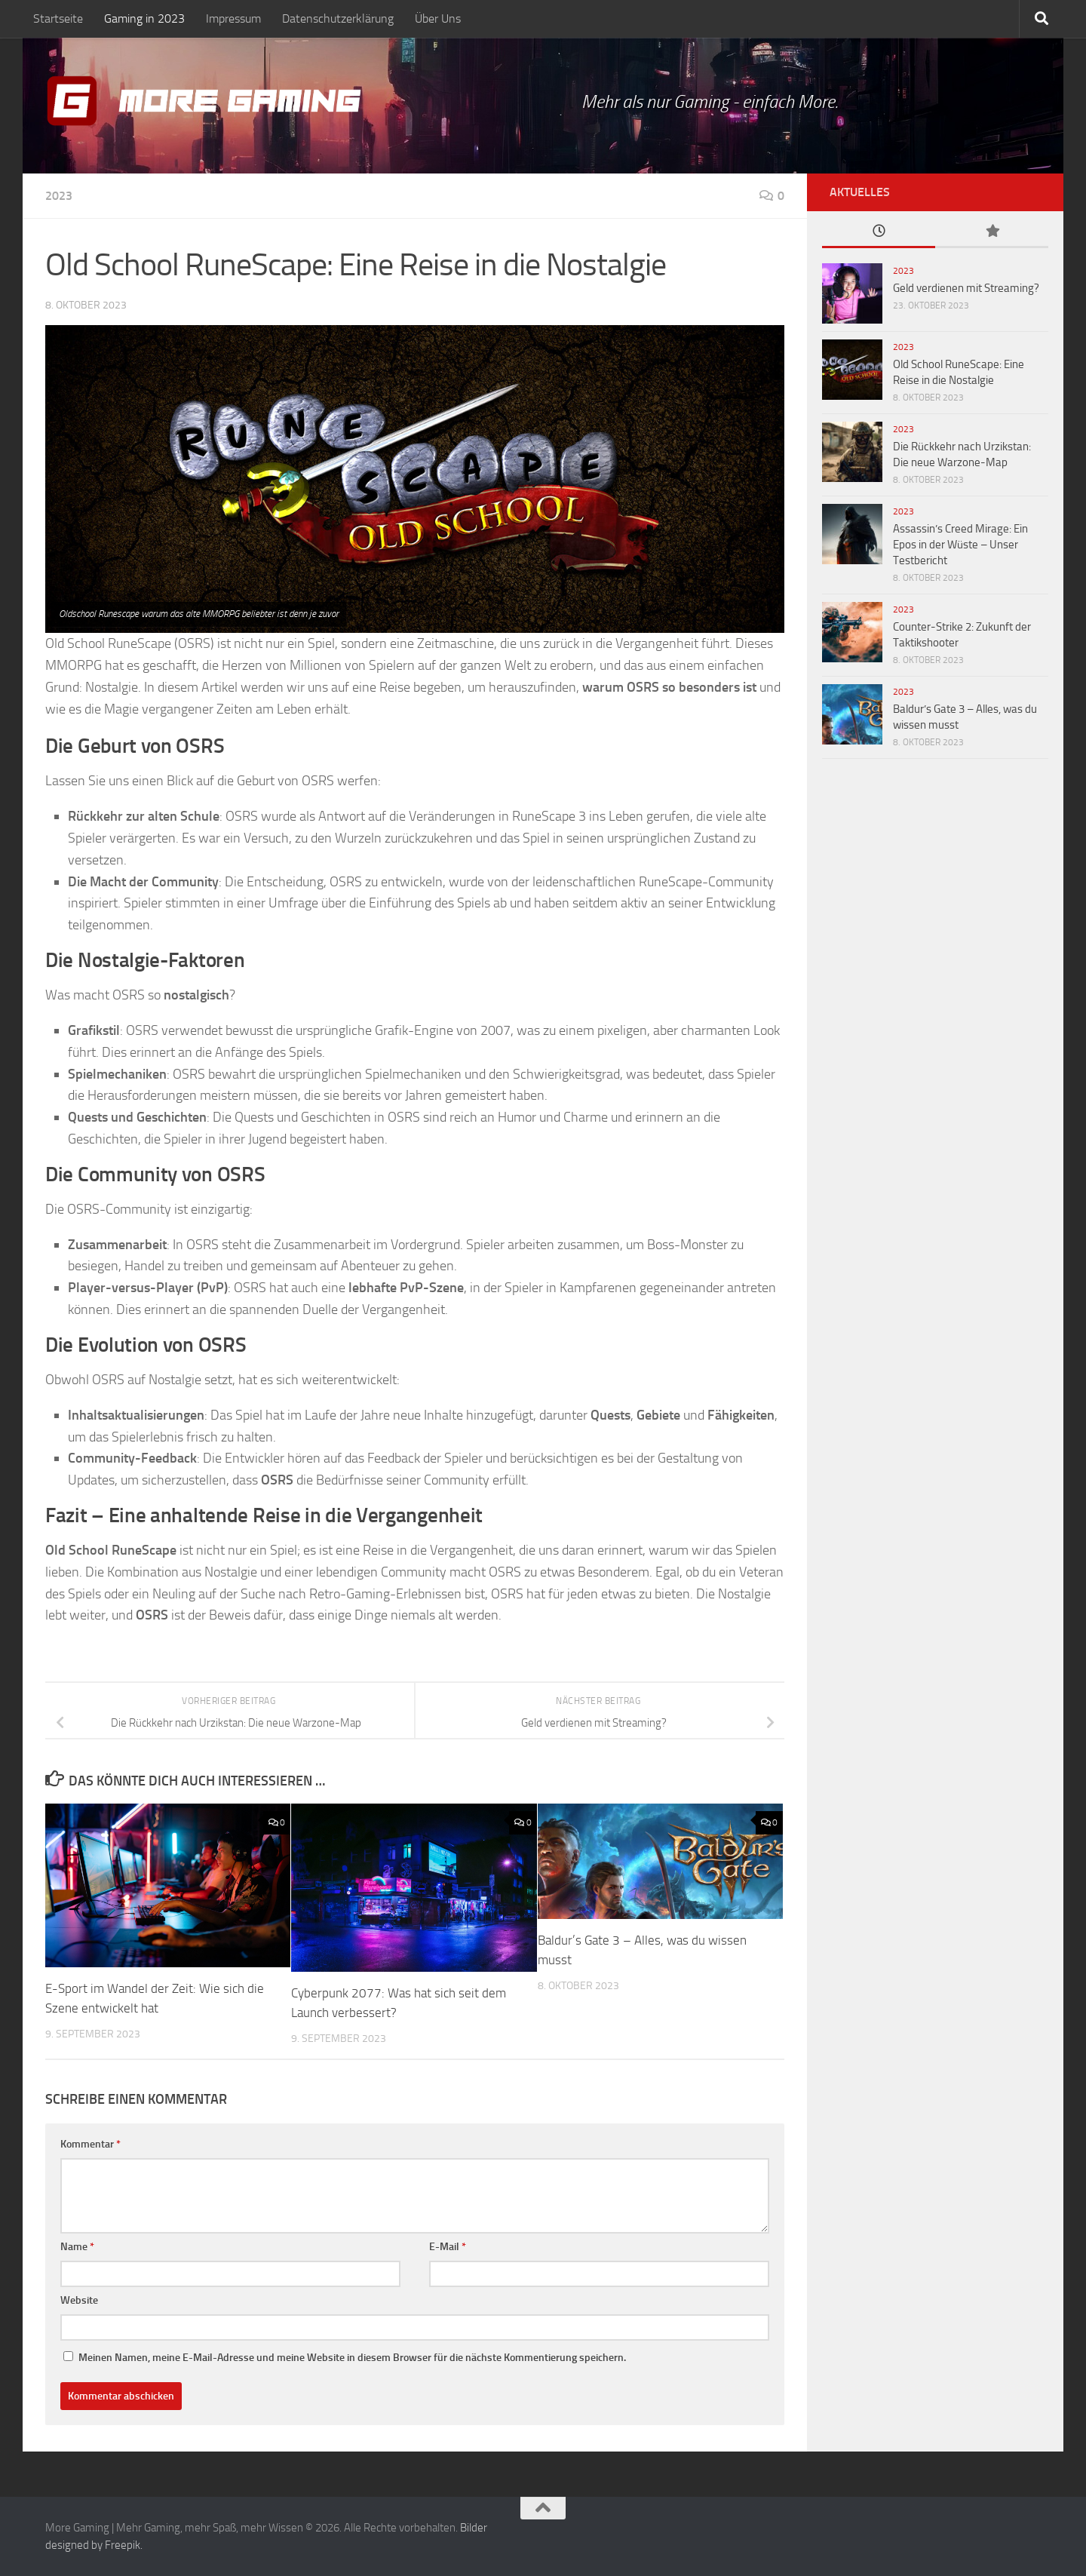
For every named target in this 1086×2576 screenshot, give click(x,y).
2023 (58, 196)
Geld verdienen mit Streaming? (966, 288)
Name (77, 2246)
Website (79, 2300)
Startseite (58, 18)
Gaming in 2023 (144, 18)
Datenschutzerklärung (338, 18)
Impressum (233, 18)
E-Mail (447, 2246)
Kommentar (90, 2144)
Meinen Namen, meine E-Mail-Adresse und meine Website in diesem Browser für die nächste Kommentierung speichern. (352, 2357)
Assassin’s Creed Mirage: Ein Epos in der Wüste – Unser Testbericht (960, 544)
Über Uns (438, 18)
